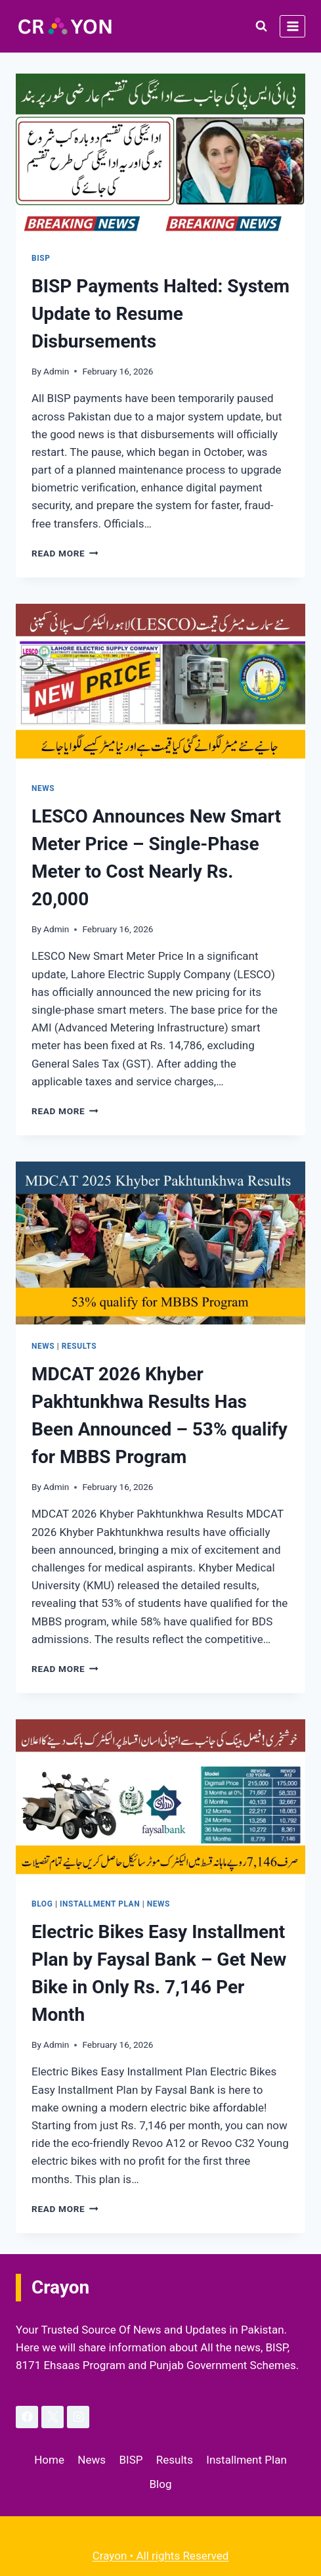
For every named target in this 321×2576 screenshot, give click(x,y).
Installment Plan (100, 1904)
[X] (52, 2417)
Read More (65, 553)
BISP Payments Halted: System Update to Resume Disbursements (160, 313)
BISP (41, 258)
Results (79, 1346)
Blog (42, 1904)
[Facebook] (27, 2417)
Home (49, 2459)
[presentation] (160, 155)
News (43, 788)
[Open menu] (292, 26)
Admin (56, 371)
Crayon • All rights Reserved (161, 2555)
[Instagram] (78, 2417)
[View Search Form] (261, 26)
